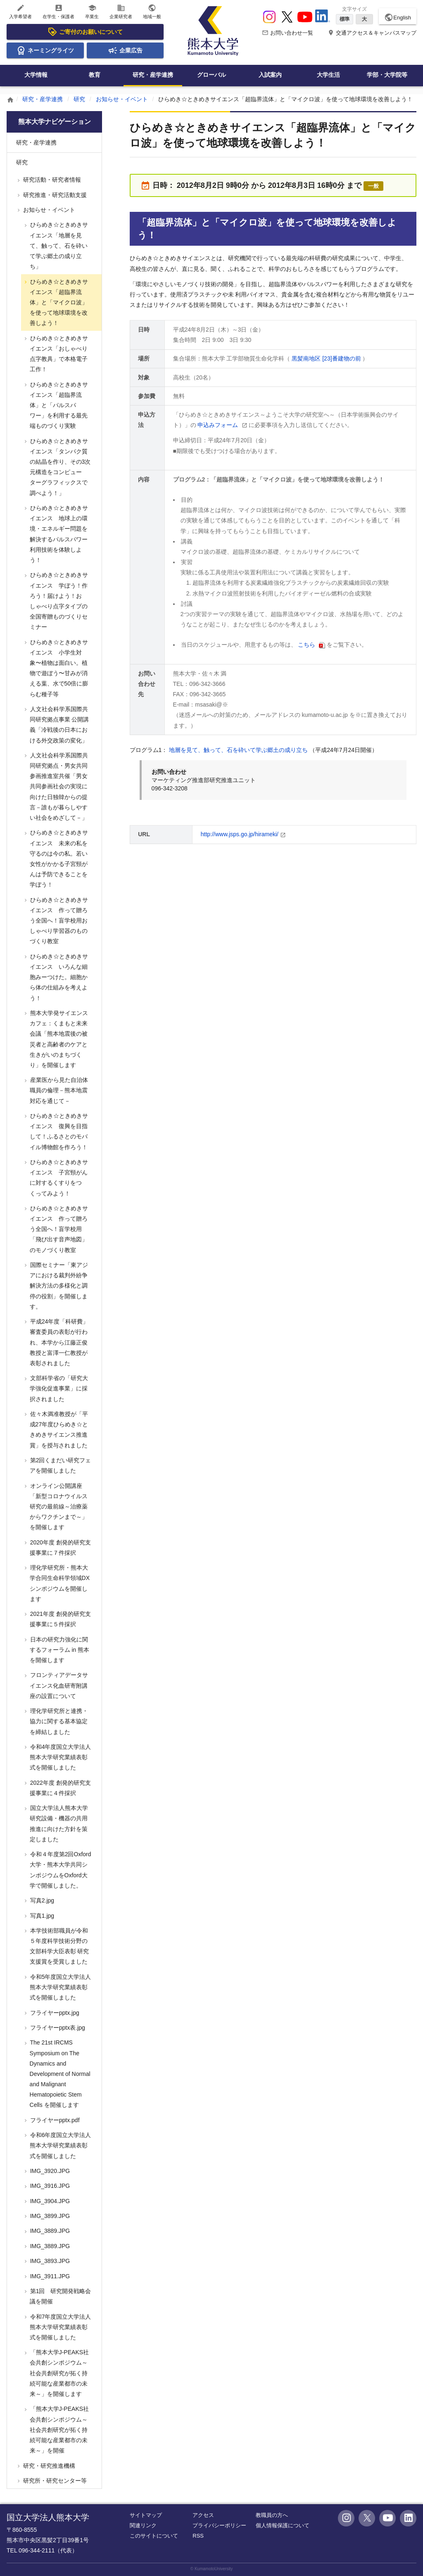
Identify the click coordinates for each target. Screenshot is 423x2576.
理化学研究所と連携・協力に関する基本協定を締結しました (58, 1721)
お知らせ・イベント (122, 99)
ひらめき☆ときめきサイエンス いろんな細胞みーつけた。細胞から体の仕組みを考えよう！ (58, 977)
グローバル (211, 74)
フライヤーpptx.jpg (54, 2012)
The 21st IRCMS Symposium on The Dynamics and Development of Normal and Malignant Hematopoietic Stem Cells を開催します (59, 2073)
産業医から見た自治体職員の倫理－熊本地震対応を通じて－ (58, 1090)
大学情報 (36, 74)
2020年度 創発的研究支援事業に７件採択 (60, 1547)
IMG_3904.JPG (49, 2201)
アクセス (203, 2515)
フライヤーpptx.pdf (54, 2120)
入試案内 (270, 74)
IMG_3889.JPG (49, 2230)
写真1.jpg (41, 1915)
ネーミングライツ (45, 50)
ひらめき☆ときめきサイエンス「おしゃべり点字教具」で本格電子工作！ (58, 354)
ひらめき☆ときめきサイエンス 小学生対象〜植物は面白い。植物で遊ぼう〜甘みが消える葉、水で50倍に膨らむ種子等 (58, 668)
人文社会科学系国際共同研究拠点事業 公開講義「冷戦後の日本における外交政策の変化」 (59, 725)
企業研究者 (121, 11)
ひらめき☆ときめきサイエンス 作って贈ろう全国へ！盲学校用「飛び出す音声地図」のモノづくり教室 (58, 1229)
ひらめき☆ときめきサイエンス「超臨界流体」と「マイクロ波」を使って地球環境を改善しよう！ (58, 302)
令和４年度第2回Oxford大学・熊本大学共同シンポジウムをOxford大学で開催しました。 (60, 1870)
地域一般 (152, 11)
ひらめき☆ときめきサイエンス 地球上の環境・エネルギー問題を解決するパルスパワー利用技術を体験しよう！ (58, 534)
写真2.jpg (41, 1900)
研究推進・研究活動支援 (54, 195)
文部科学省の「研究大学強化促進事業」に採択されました (58, 1388)
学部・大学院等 (387, 74)
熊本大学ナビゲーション (54, 121)
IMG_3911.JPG (49, 2276)
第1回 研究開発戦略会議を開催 (60, 2296)
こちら (307, 644)
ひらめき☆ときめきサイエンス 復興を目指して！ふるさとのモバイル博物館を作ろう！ (58, 1131)
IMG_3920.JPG (49, 2171)
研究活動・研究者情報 (51, 179)
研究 (79, 99)
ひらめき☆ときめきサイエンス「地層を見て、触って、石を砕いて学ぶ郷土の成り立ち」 (58, 245)
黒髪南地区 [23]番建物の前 (327, 358)
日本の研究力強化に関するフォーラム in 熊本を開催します (59, 1649)
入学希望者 (20, 11)
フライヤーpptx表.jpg (57, 2027)
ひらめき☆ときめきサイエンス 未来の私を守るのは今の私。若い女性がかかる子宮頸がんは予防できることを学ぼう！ (58, 858)
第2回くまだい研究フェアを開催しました (60, 1465)
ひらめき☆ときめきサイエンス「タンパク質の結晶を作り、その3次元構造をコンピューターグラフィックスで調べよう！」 (60, 467)
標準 (344, 19)
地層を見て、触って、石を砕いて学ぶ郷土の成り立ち (239, 750)
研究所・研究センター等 (54, 2480)
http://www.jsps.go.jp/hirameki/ (239, 834)
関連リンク (143, 2525)
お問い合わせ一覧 (287, 33)
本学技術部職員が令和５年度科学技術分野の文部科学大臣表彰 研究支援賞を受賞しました (59, 1946)
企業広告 (125, 50)
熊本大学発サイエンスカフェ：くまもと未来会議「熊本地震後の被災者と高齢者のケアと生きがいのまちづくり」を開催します (58, 1039)
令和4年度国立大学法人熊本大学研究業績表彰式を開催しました (60, 1757)
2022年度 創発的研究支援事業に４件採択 (60, 1787)
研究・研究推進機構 (48, 2465)
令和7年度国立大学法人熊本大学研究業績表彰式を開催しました (60, 2327)
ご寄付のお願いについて (85, 32)
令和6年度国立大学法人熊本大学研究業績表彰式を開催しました (60, 2145)
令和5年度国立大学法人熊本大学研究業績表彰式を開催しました (60, 1987)
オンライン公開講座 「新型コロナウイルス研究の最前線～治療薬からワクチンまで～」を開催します (58, 1507)
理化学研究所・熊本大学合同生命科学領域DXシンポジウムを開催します (59, 1583)
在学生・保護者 (58, 11)
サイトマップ (146, 2515)
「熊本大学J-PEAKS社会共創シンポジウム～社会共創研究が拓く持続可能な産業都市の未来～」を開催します (59, 2373)
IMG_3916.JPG (49, 2185)
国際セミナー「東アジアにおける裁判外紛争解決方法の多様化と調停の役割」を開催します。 (58, 1286)
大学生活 (328, 74)
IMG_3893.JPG (49, 2261)
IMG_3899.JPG (49, 2216)
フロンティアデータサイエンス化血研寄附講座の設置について (58, 1685)
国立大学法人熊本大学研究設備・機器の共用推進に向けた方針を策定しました (58, 1824)
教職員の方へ (272, 2515)
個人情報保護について (282, 2525)
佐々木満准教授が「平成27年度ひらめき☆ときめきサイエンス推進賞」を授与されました (58, 1430)
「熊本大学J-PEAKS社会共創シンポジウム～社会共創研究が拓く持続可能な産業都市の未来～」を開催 (59, 2429)
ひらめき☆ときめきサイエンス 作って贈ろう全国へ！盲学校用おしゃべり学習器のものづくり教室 (58, 921)
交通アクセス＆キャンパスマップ (372, 33)
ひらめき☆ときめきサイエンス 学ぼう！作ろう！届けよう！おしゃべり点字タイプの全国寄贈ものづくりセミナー (58, 601)
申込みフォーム (218, 425)
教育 (94, 74)
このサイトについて (154, 2536)
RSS (198, 2536)
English (397, 17)
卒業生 (92, 11)
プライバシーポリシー (219, 2525)
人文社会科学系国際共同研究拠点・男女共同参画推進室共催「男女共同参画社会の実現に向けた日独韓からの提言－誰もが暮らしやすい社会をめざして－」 (58, 786)
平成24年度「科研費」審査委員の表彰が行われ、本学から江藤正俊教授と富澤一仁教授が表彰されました (58, 1342)
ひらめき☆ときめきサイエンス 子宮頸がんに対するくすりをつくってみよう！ (58, 1178)
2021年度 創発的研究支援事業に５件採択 (60, 1619)
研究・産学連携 (153, 74)
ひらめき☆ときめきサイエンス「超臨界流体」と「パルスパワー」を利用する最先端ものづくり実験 (58, 405)
